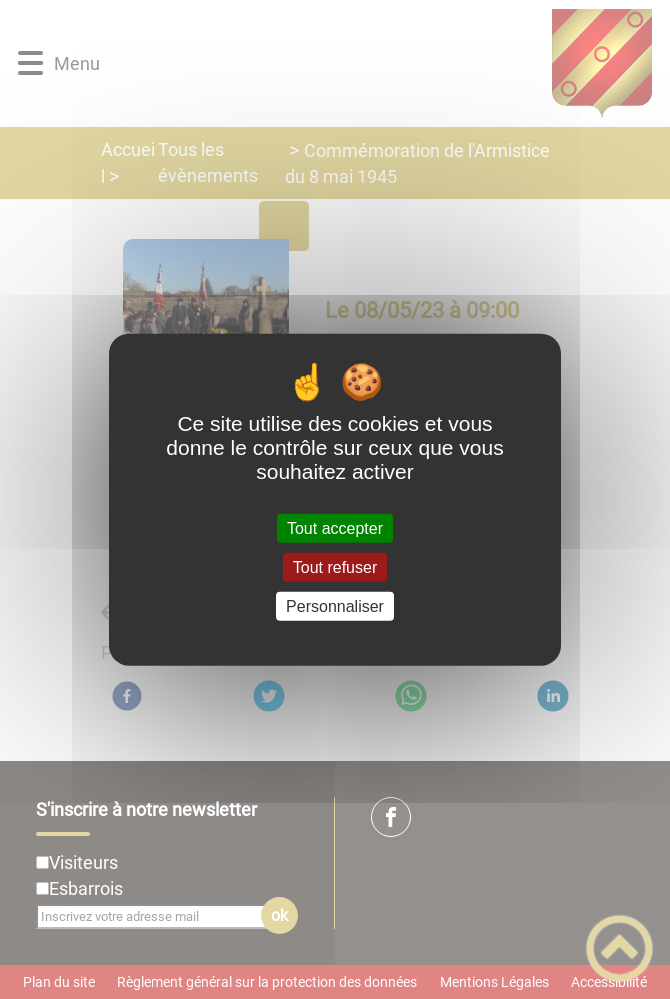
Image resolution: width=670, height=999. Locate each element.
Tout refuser (335, 566)
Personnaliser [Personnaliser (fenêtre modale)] (335, 606)
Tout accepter (335, 527)
